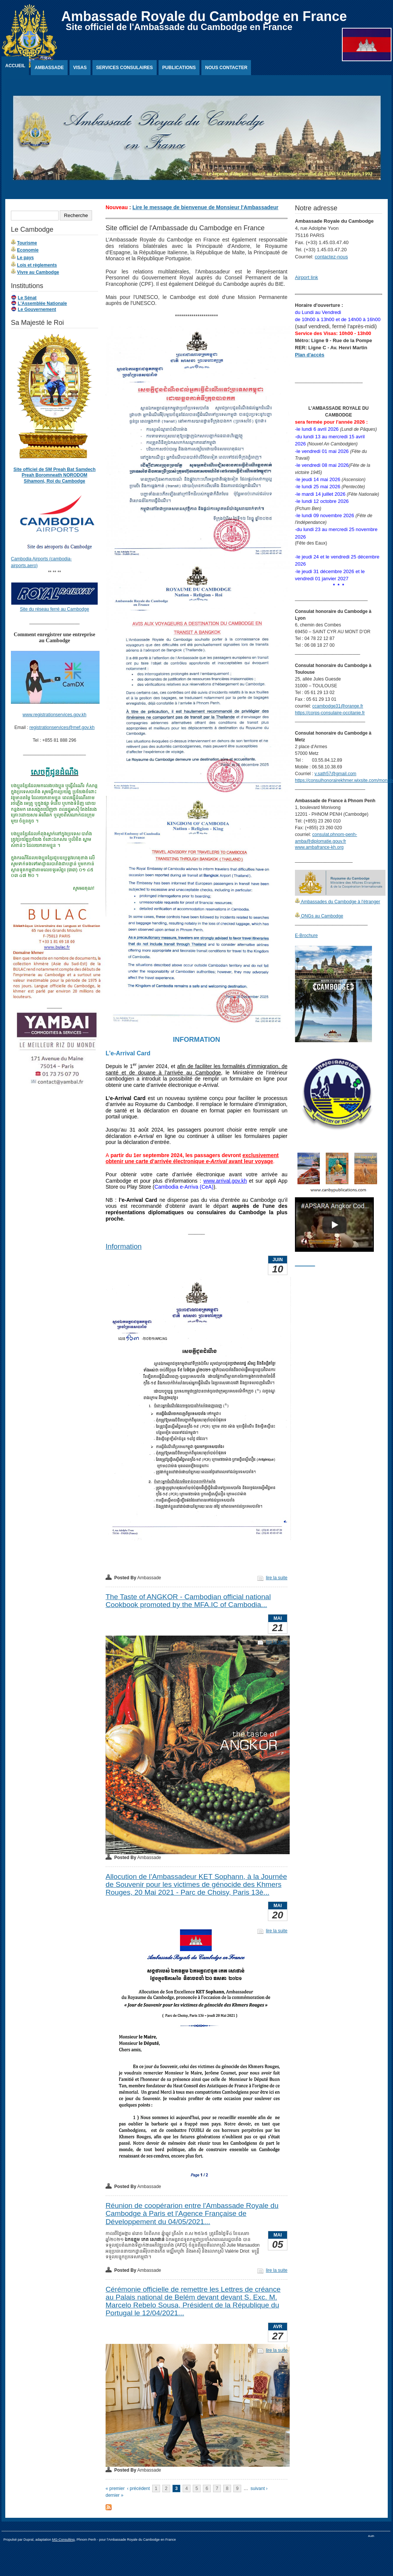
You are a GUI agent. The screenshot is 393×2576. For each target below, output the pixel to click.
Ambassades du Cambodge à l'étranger (340, 901)
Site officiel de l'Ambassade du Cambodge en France (179, 27)
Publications (179, 67)
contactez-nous (331, 257)
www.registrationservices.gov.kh (54, 714)
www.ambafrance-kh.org (319, 847)
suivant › (259, 2488)
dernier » (114, 2495)
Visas (80, 67)
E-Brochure (306, 935)
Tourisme (27, 243)
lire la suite (276, 1577)
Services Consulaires (124, 67)
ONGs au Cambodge (321, 916)
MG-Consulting (63, 2539)
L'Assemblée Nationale (42, 303)
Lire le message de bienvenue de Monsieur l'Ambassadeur (205, 207)
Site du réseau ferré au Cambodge (54, 609)
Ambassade (49, 67)
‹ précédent (138, 2488)
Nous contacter (226, 67)
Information (124, 1246)
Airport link (306, 277)
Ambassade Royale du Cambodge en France (204, 16)
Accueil (15, 65)
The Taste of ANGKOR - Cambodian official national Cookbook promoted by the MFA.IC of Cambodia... (188, 1601)
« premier (115, 2488)
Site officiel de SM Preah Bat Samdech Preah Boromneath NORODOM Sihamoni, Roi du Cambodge (55, 475)
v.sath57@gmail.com (335, 773)
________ (305, 1263)
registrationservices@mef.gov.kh (61, 727)
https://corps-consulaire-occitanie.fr (330, 712)
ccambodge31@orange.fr (337, 706)
